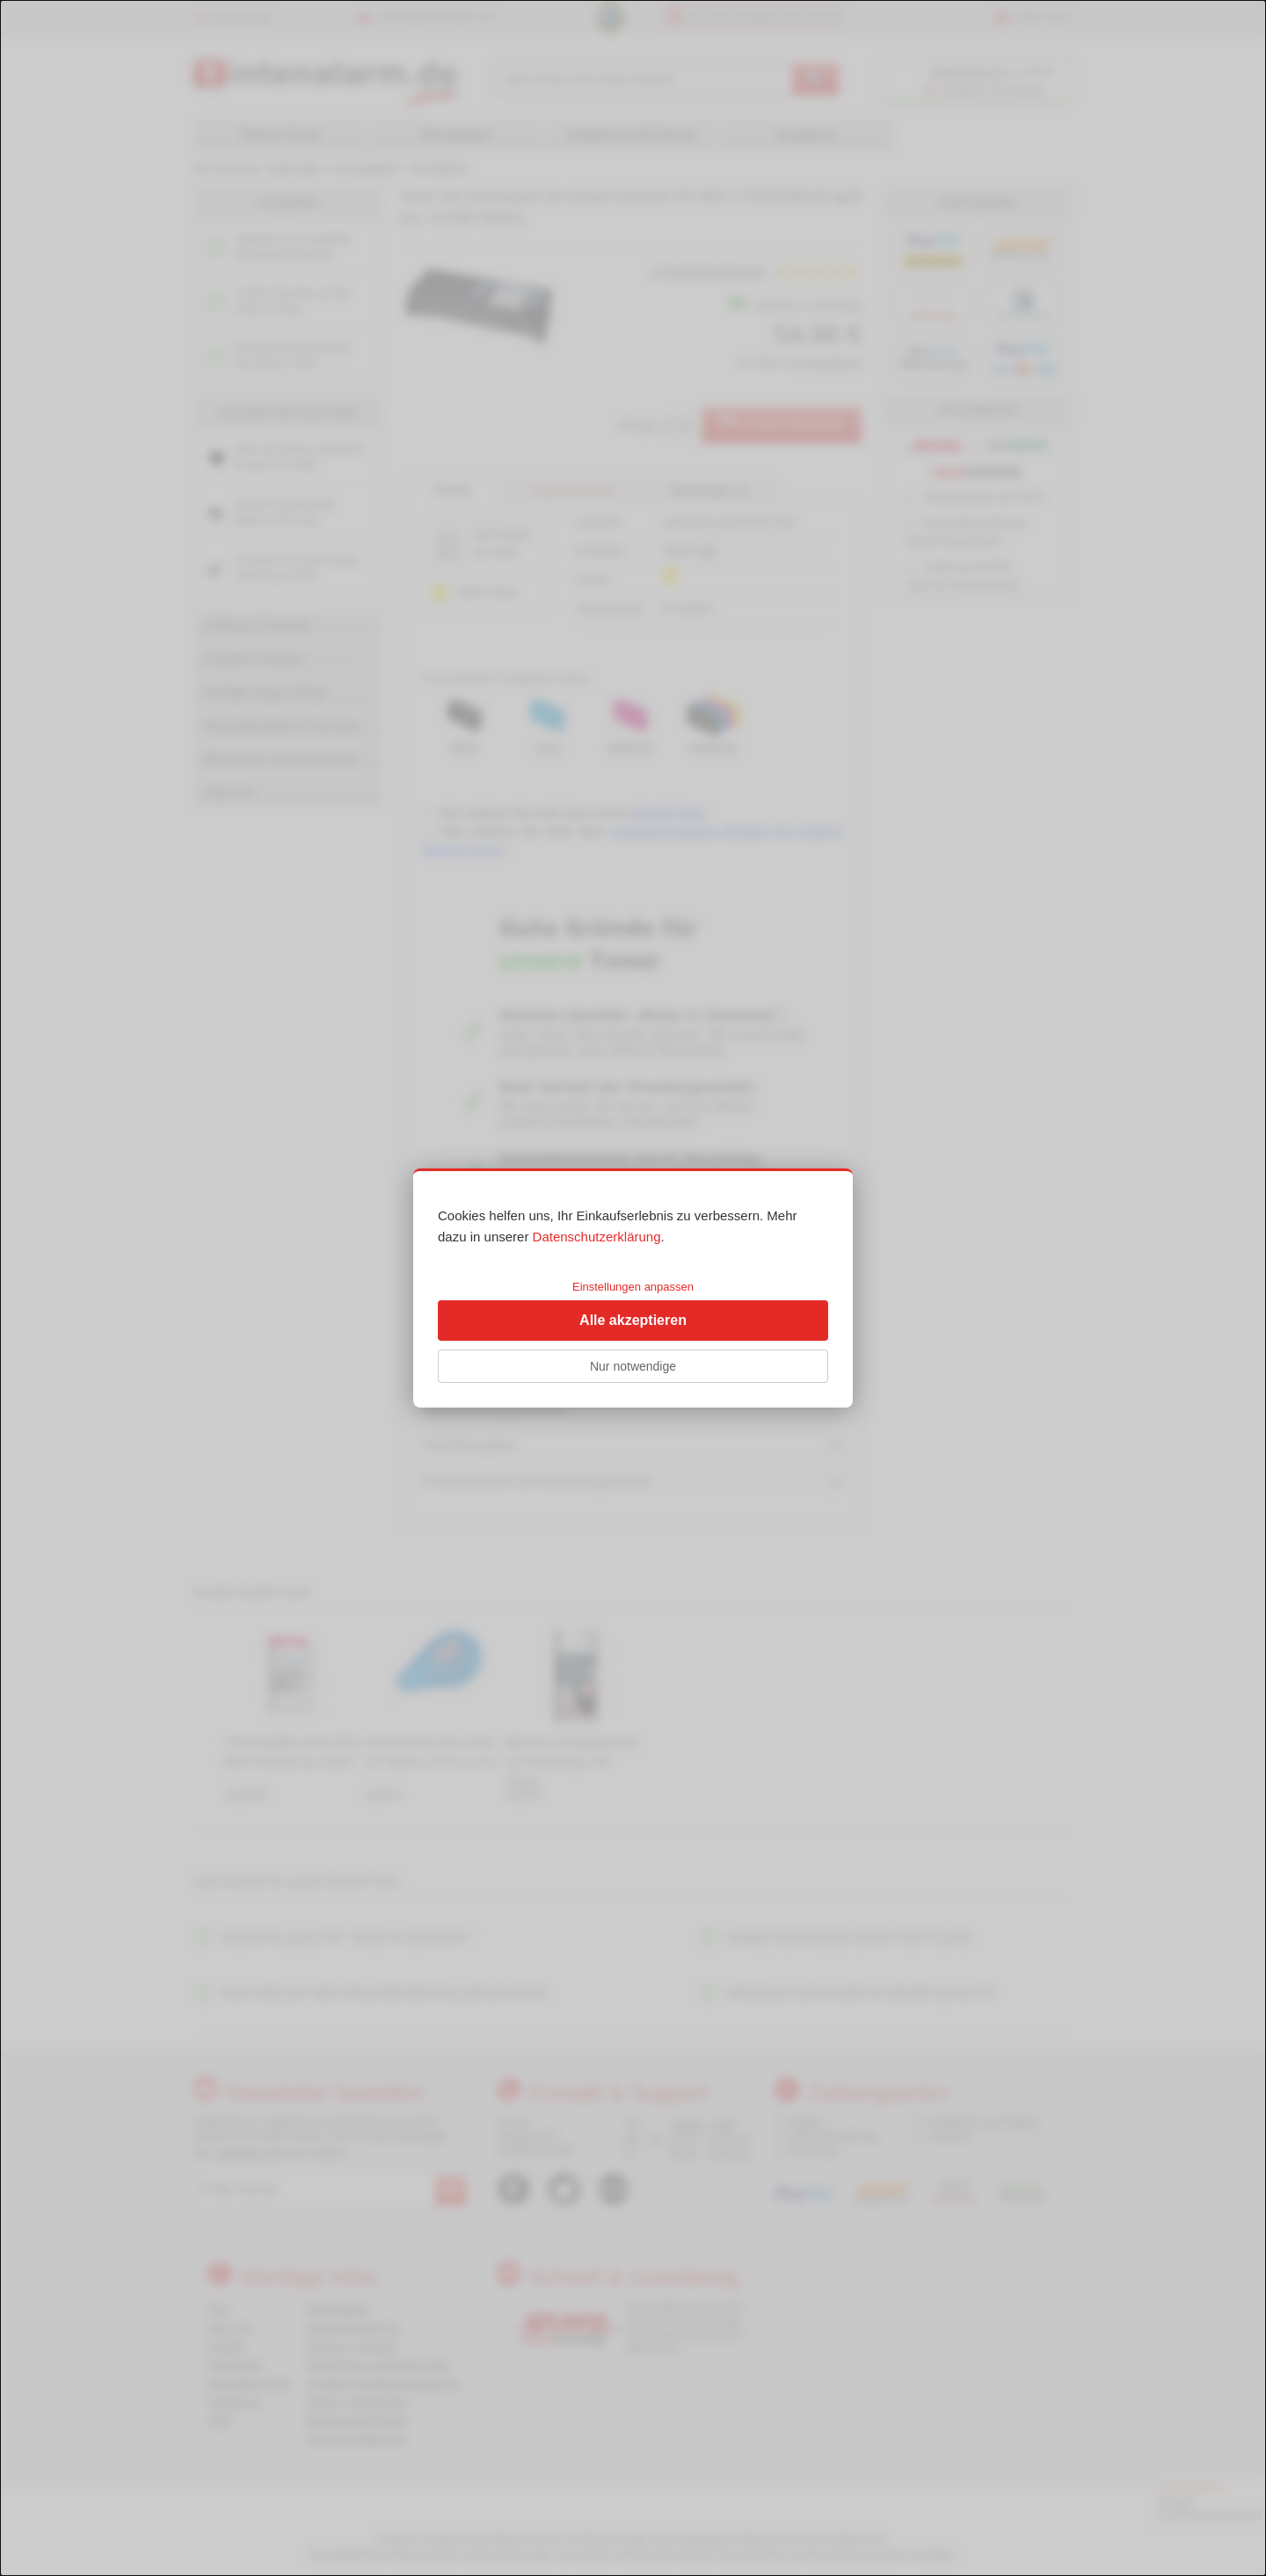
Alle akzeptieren (633, 1320)
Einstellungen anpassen (633, 1286)
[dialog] (633, 1288)
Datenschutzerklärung (597, 1236)
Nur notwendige (633, 1366)
